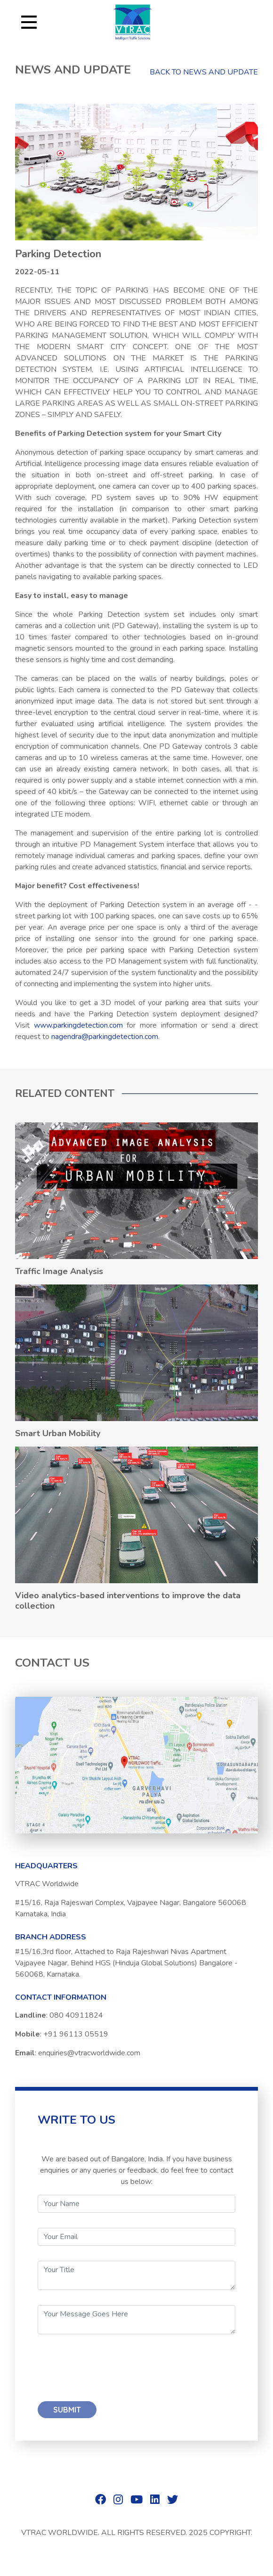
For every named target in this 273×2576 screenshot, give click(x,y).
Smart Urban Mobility (57, 1433)
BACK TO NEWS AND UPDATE (204, 72)
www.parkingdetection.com (78, 1025)
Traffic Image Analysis (59, 1271)
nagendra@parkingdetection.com (104, 1036)
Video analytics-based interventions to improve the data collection (128, 1600)
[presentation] (109, 2367)
